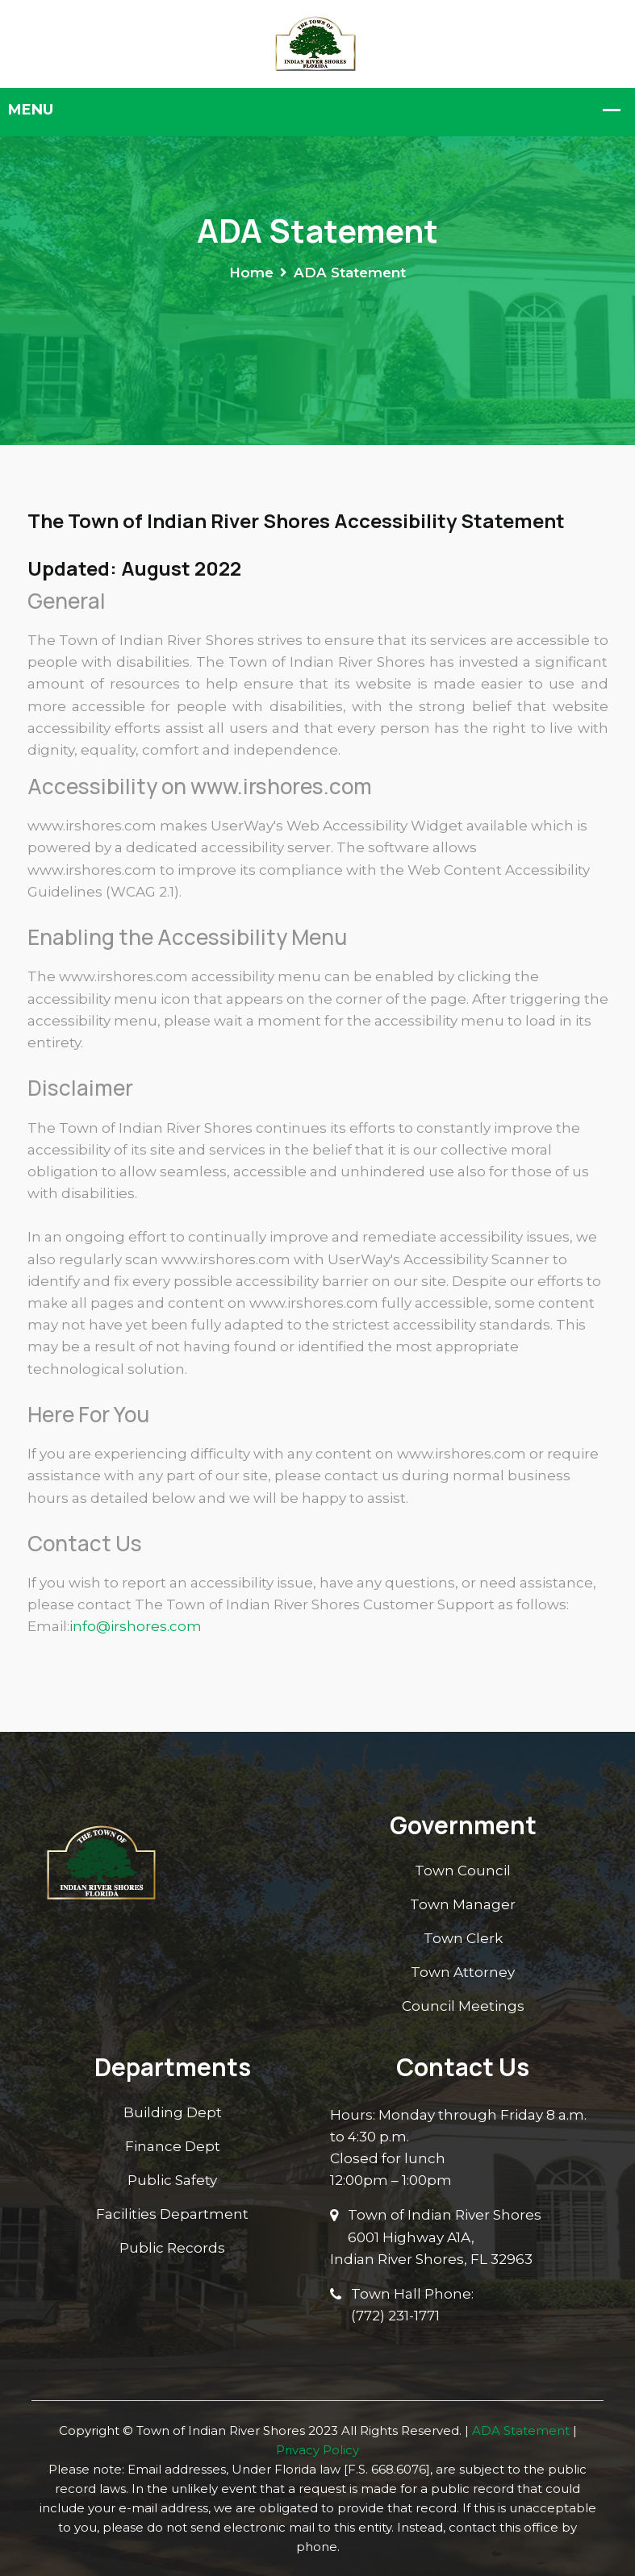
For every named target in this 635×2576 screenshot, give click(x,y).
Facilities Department (172, 2214)
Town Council (463, 1870)
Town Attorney (463, 1972)
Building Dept (172, 2112)
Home (251, 272)
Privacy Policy (317, 2449)
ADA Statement (521, 2430)
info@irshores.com (135, 1626)
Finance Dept (172, 2146)
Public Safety (172, 2180)
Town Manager (463, 1904)
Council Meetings (463, 2006)
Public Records (172, 2248)
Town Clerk (463, 1938)
